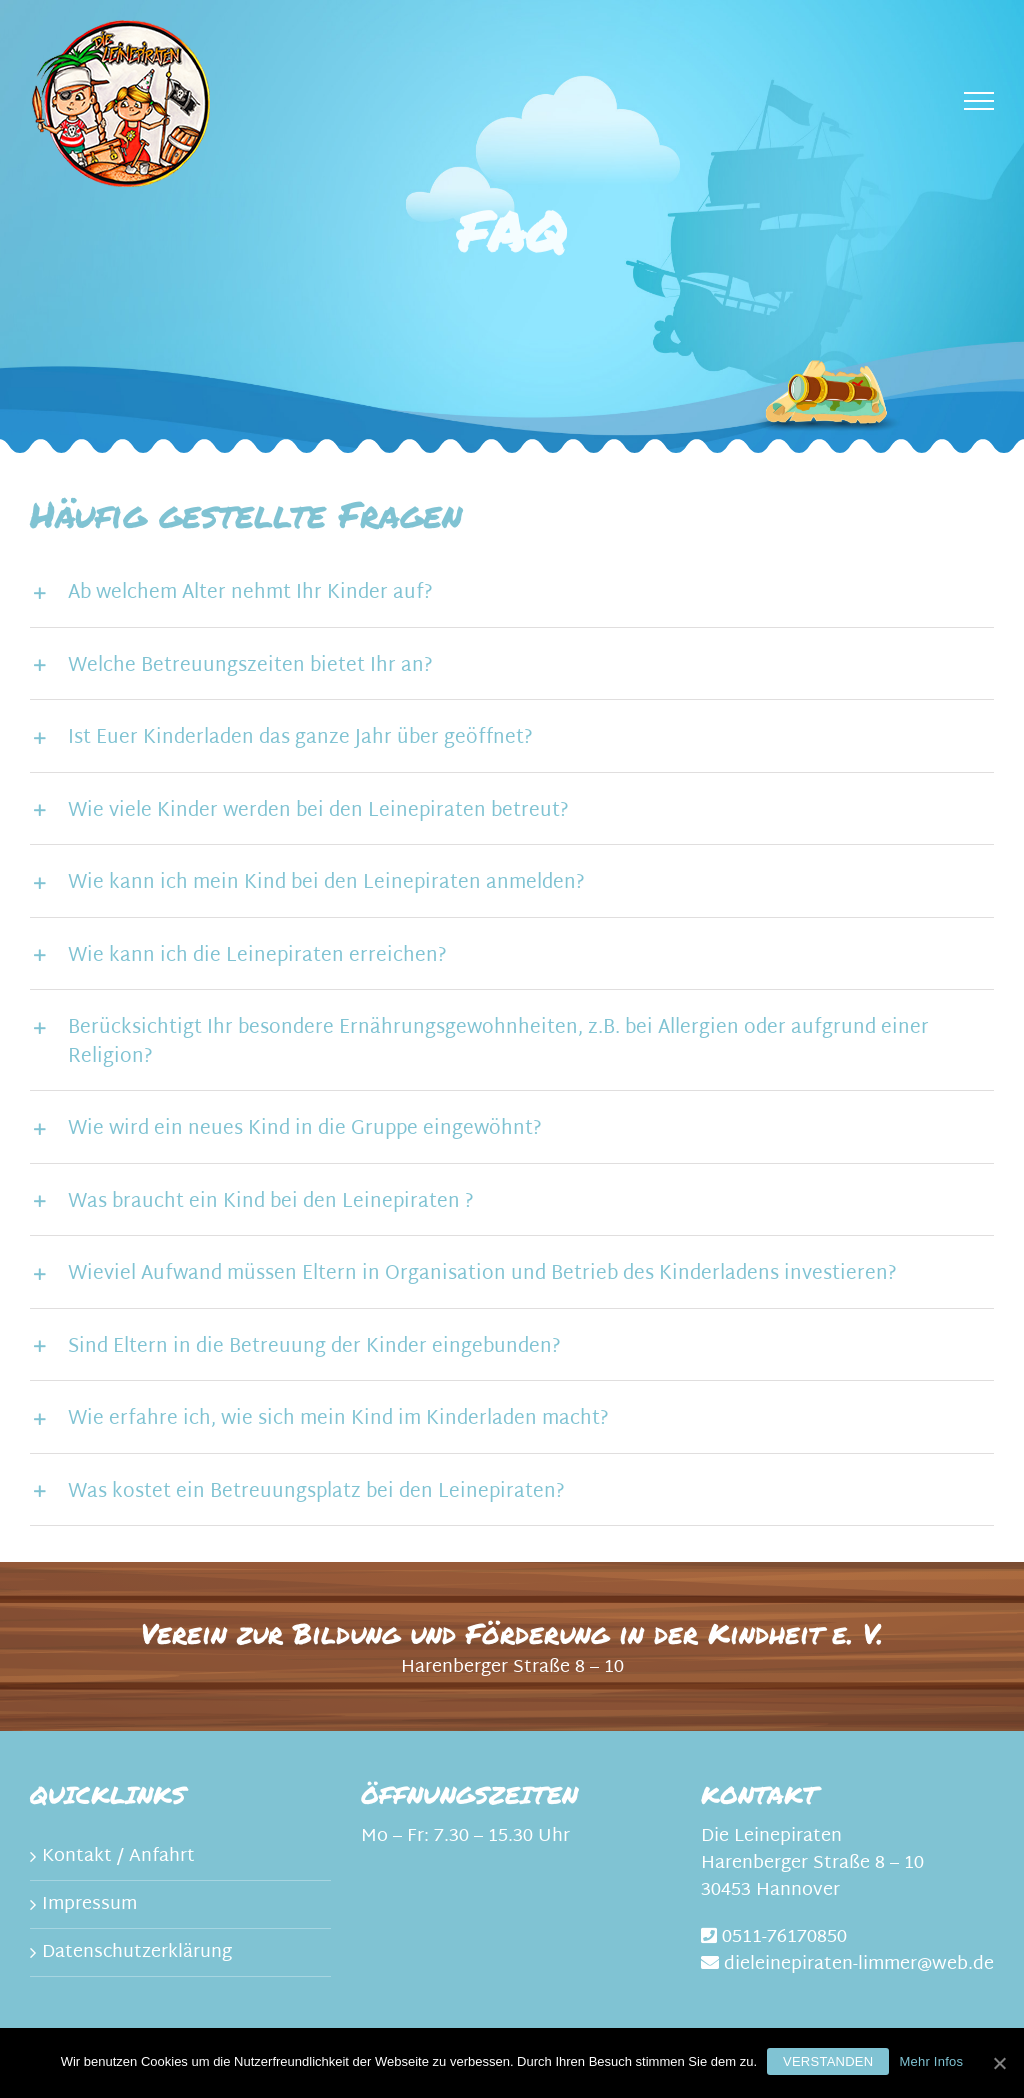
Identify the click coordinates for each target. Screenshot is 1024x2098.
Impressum (89, 1904)
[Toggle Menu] (979, 101)
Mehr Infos (931, 2061)
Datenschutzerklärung (137, 1952)
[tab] (512, 591)
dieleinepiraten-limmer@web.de (859, 1964)
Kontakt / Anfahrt (118, 1856)
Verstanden (828, 2061)
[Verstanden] (999, 2063)
